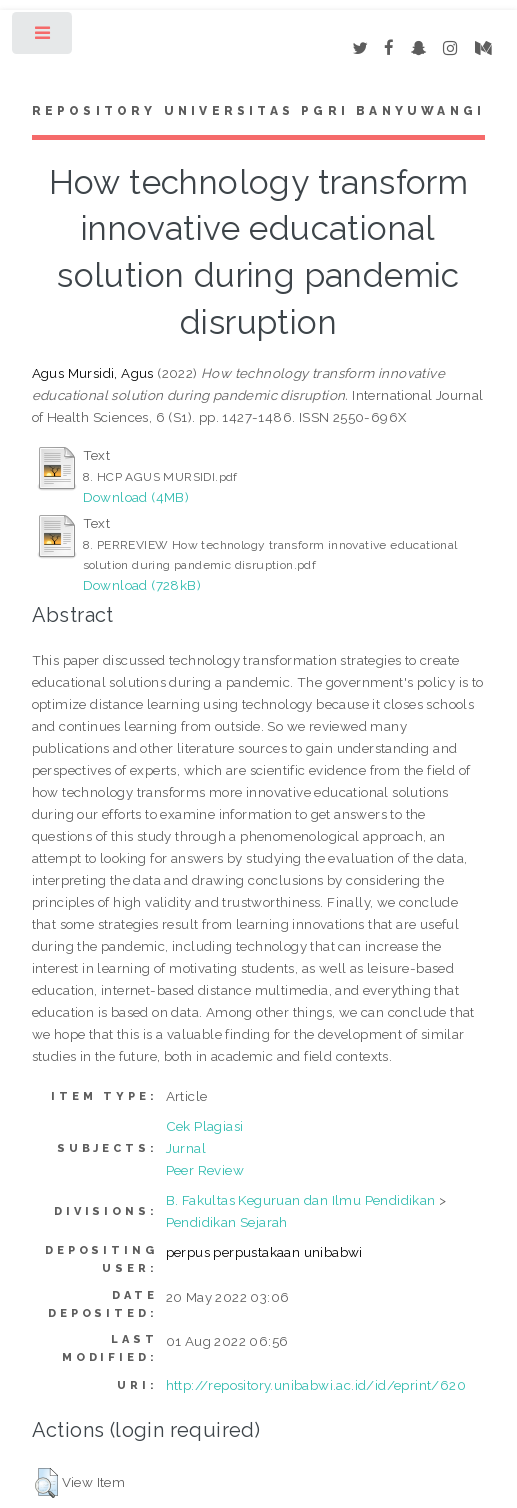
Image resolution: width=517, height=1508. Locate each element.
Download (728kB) (142, 585)
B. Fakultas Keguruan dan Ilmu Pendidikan (301, 1200)
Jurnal (186, 1148)
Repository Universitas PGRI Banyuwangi (259, 111)
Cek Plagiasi (205, 1126)
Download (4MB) (136, 497)
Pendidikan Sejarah (227, 1222)
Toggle (43, 37)
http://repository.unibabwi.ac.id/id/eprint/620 (316, 1385)
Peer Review (205, 1170)
